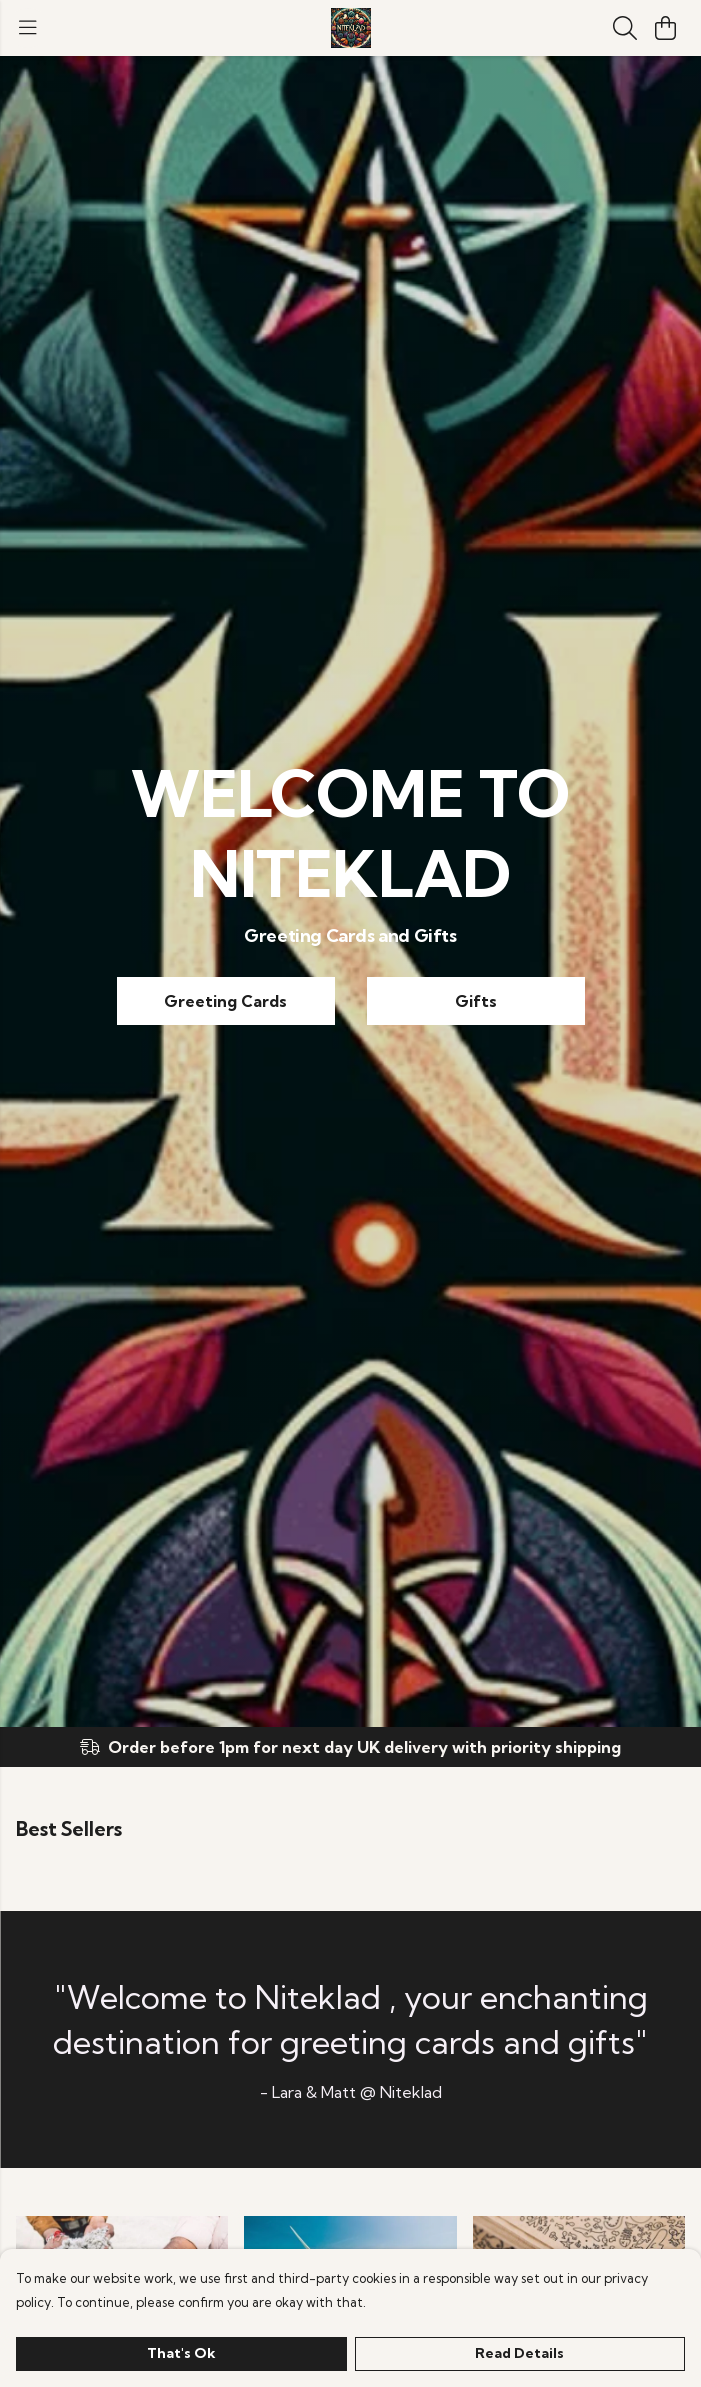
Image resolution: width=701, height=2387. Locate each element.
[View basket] (665, 28)
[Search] (625, 28)
